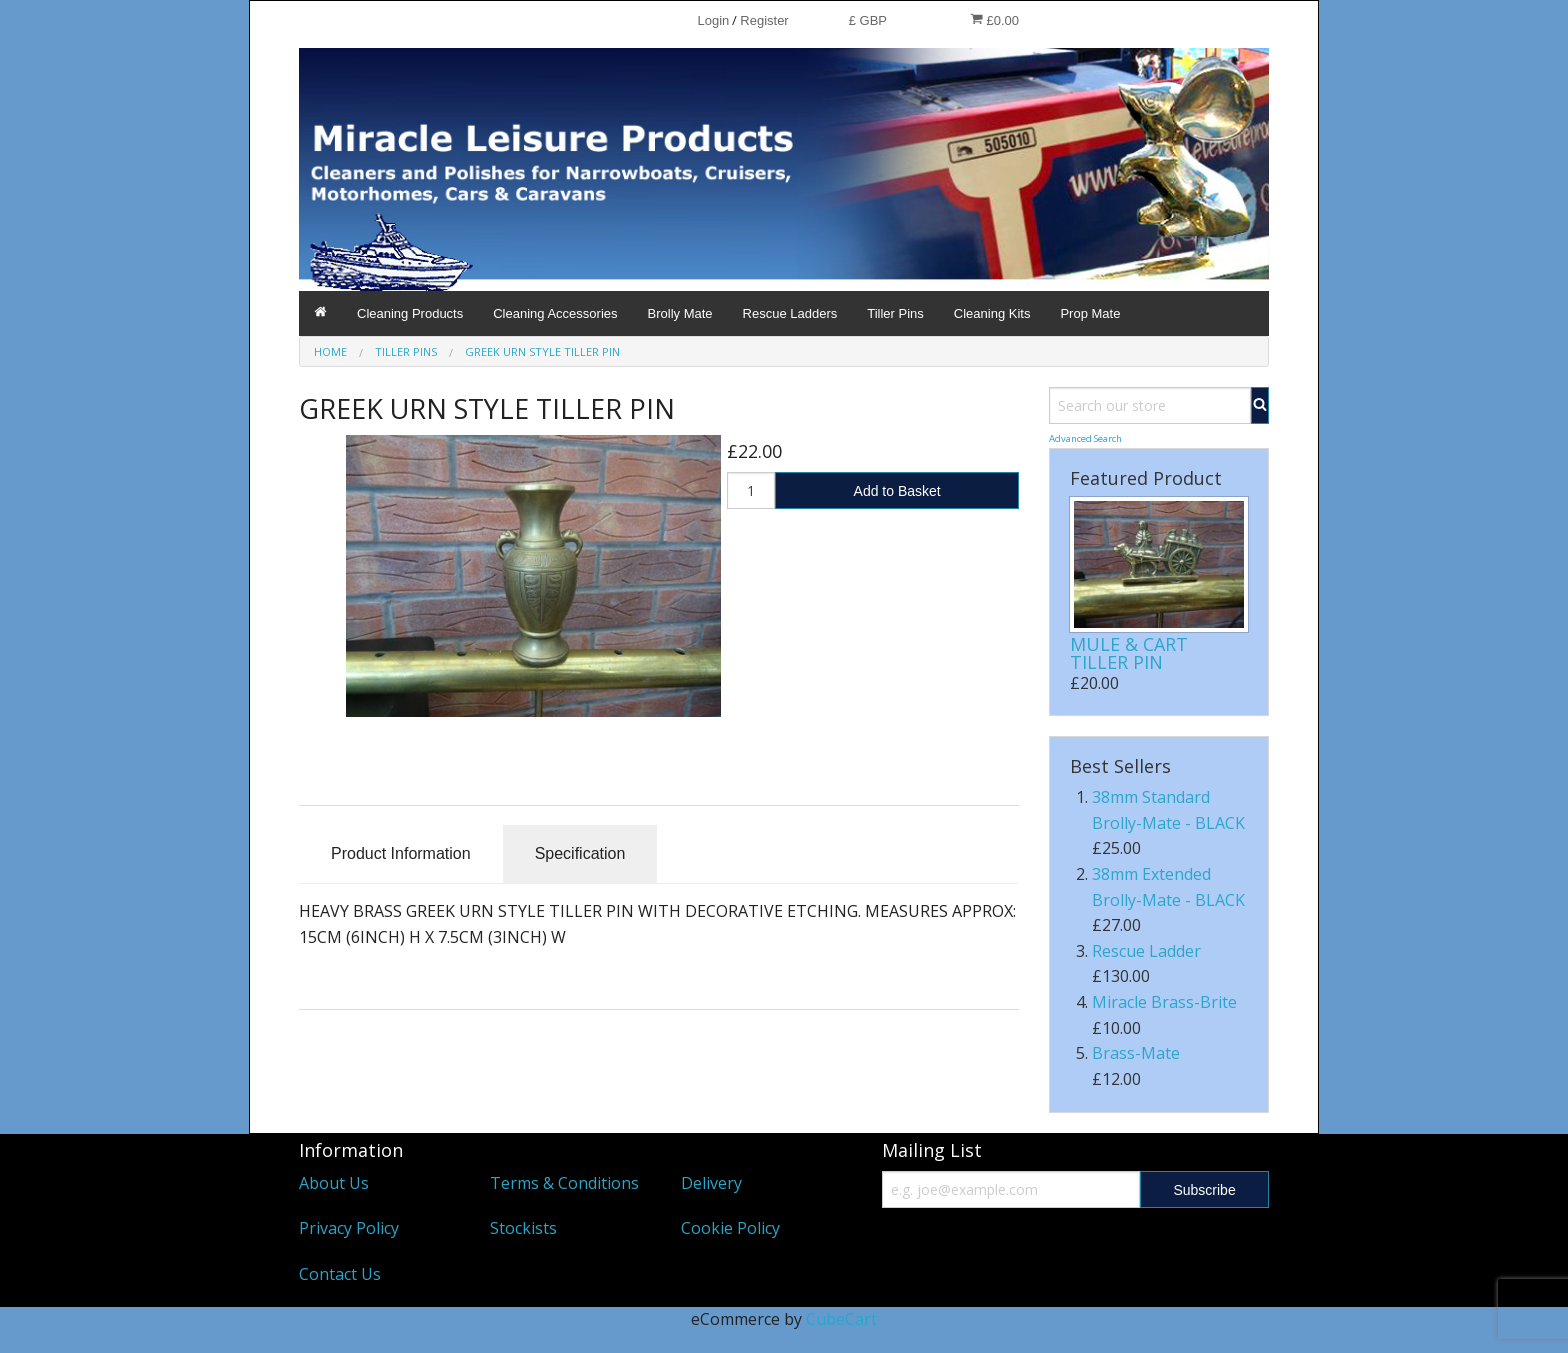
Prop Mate (1090, 313)
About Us (334, 1183)
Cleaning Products (410, 313)
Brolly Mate (680, 313)
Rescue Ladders (790, 313)
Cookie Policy (730, 1228)
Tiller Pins (895, 313)
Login (713, 20)
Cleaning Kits (992, 313)
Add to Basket (897, 491)
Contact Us (340, 1274)
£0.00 (994, 20)
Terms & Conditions (564, 1183)
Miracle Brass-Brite (1164, 1002)
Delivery (711, 1183)
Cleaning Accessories (555, 313)
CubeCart (841, 1319)
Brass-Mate (1136, 1053)
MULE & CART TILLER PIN (1129, 653)
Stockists (523, 1228)
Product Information (401, 853)
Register (764, 20)
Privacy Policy (349, 1228)
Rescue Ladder (1146, 951)
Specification (580, 853)
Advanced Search (1085, 438)
